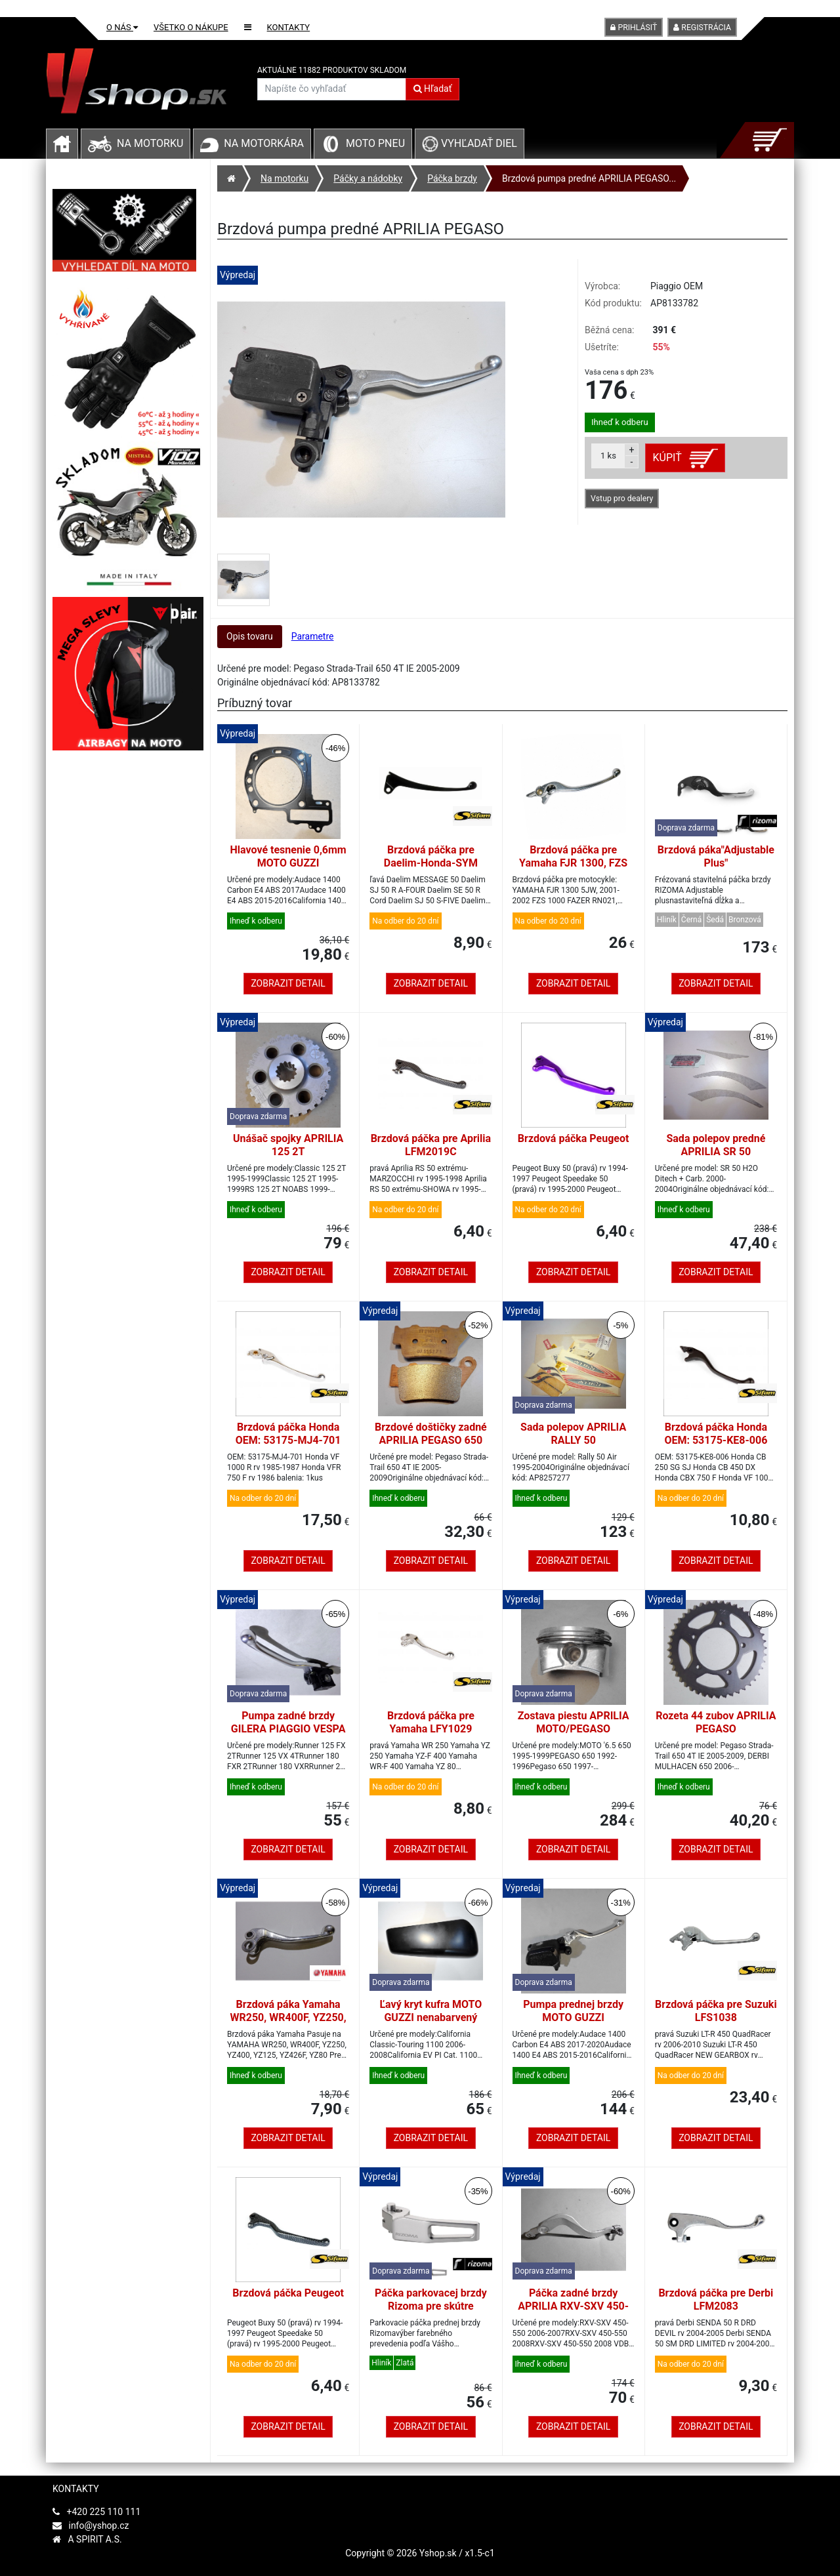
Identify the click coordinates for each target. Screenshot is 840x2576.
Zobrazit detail (288, 983)
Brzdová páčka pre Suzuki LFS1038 (716, 2011)
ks (608, 455)
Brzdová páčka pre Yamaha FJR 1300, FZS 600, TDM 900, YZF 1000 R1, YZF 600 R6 (573, 869)
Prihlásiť (633, 27)
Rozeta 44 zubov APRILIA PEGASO (716, 1722)
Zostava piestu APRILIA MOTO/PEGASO (573, 1722)
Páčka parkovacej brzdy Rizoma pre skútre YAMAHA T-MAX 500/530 (431, 2306)
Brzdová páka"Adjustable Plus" (716, 856)
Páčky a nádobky (367, 178)
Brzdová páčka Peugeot (573, 1138)
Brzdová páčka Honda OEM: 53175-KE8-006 (715, 1433)
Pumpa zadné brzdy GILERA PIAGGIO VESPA (288, 1722)
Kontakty (288, 27)
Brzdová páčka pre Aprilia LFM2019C (431, 1145)
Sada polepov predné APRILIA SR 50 (715, 1145)
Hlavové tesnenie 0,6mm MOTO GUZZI (288, 856)
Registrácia (702, 27)
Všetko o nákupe (191, 27)
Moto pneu (375, 143)
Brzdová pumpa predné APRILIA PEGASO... (589, 178)
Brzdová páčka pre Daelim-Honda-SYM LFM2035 (431, 863)
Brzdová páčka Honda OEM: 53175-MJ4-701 (288, 1433)
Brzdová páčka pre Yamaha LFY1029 (430, 1722)
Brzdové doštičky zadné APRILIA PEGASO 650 (431, 1433)
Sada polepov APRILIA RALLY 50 (573, 1433)
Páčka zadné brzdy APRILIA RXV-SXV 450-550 (573, 2306)
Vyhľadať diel (469, 143)
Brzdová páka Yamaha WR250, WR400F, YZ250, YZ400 (288, 2017)
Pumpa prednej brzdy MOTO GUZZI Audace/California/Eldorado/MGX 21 (573, 2024)
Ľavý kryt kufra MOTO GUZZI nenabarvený (430, 2011)
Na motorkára (264, 143)
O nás (122, 27)
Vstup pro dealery (622, 498)
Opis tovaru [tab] (249, 636)
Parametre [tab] (312, 636)
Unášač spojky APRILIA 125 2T (288, 1145)
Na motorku (150, 143)
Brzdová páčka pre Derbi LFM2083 (715, 2299)
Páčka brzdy (452, 178)
